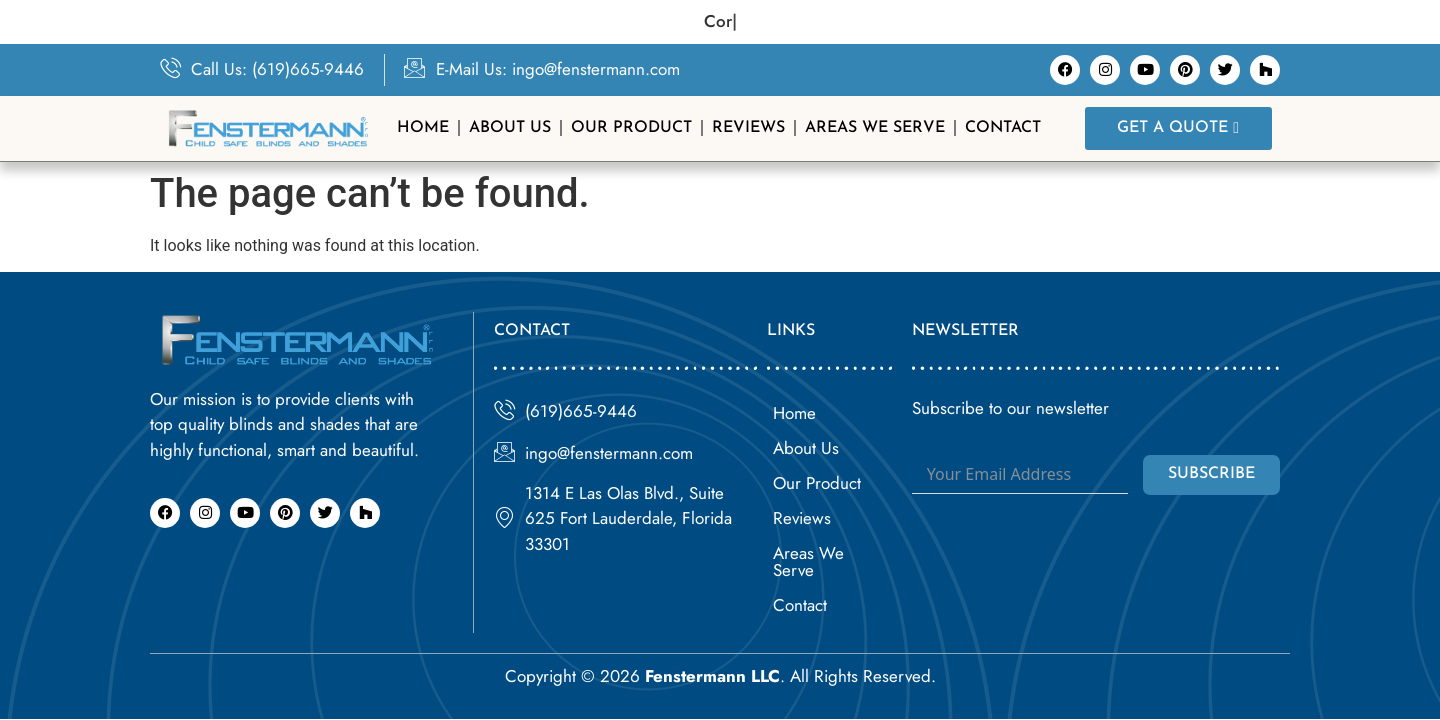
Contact (1003, 128)
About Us (510, 128)
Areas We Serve (875, 128)
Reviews (748, 128)
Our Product (631, 128)
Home (423, 128)
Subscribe (1211, 474)
